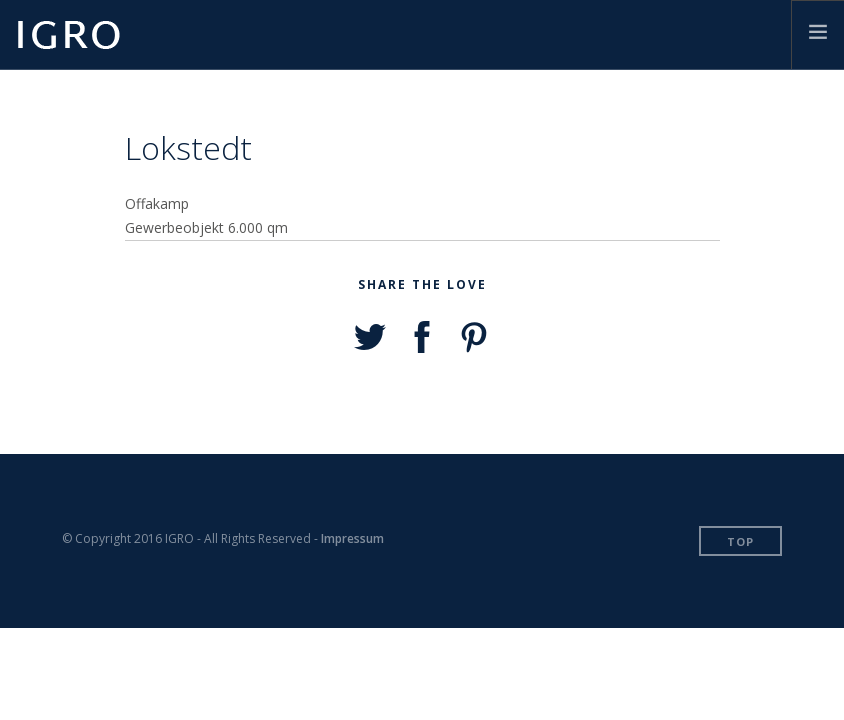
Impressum (352, 538)
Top (740, 541)
